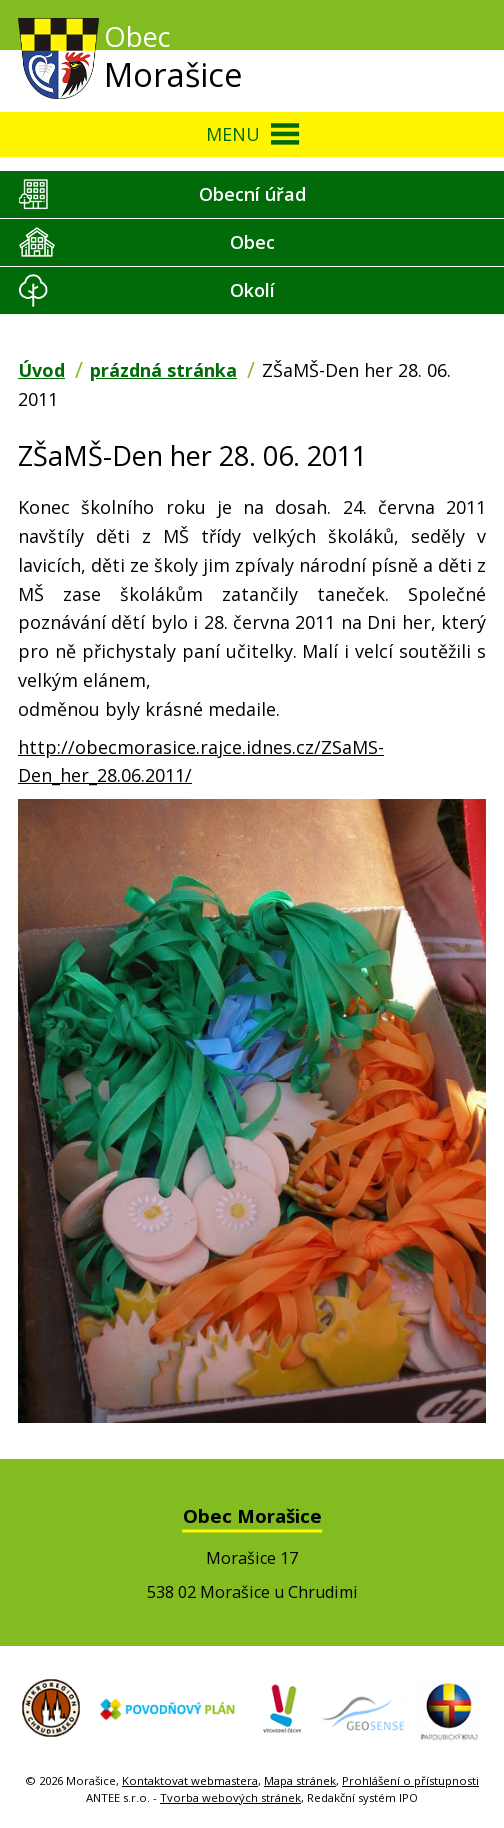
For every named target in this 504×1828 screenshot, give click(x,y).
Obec (252, 242)
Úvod (41, 370)
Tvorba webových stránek (230, 1797)
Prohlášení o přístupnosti (410, 1780)
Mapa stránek (300, 1780)
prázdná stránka (163, 370)
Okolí (252, 290)
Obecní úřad (252, 194)
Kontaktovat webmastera (190, 1780)
